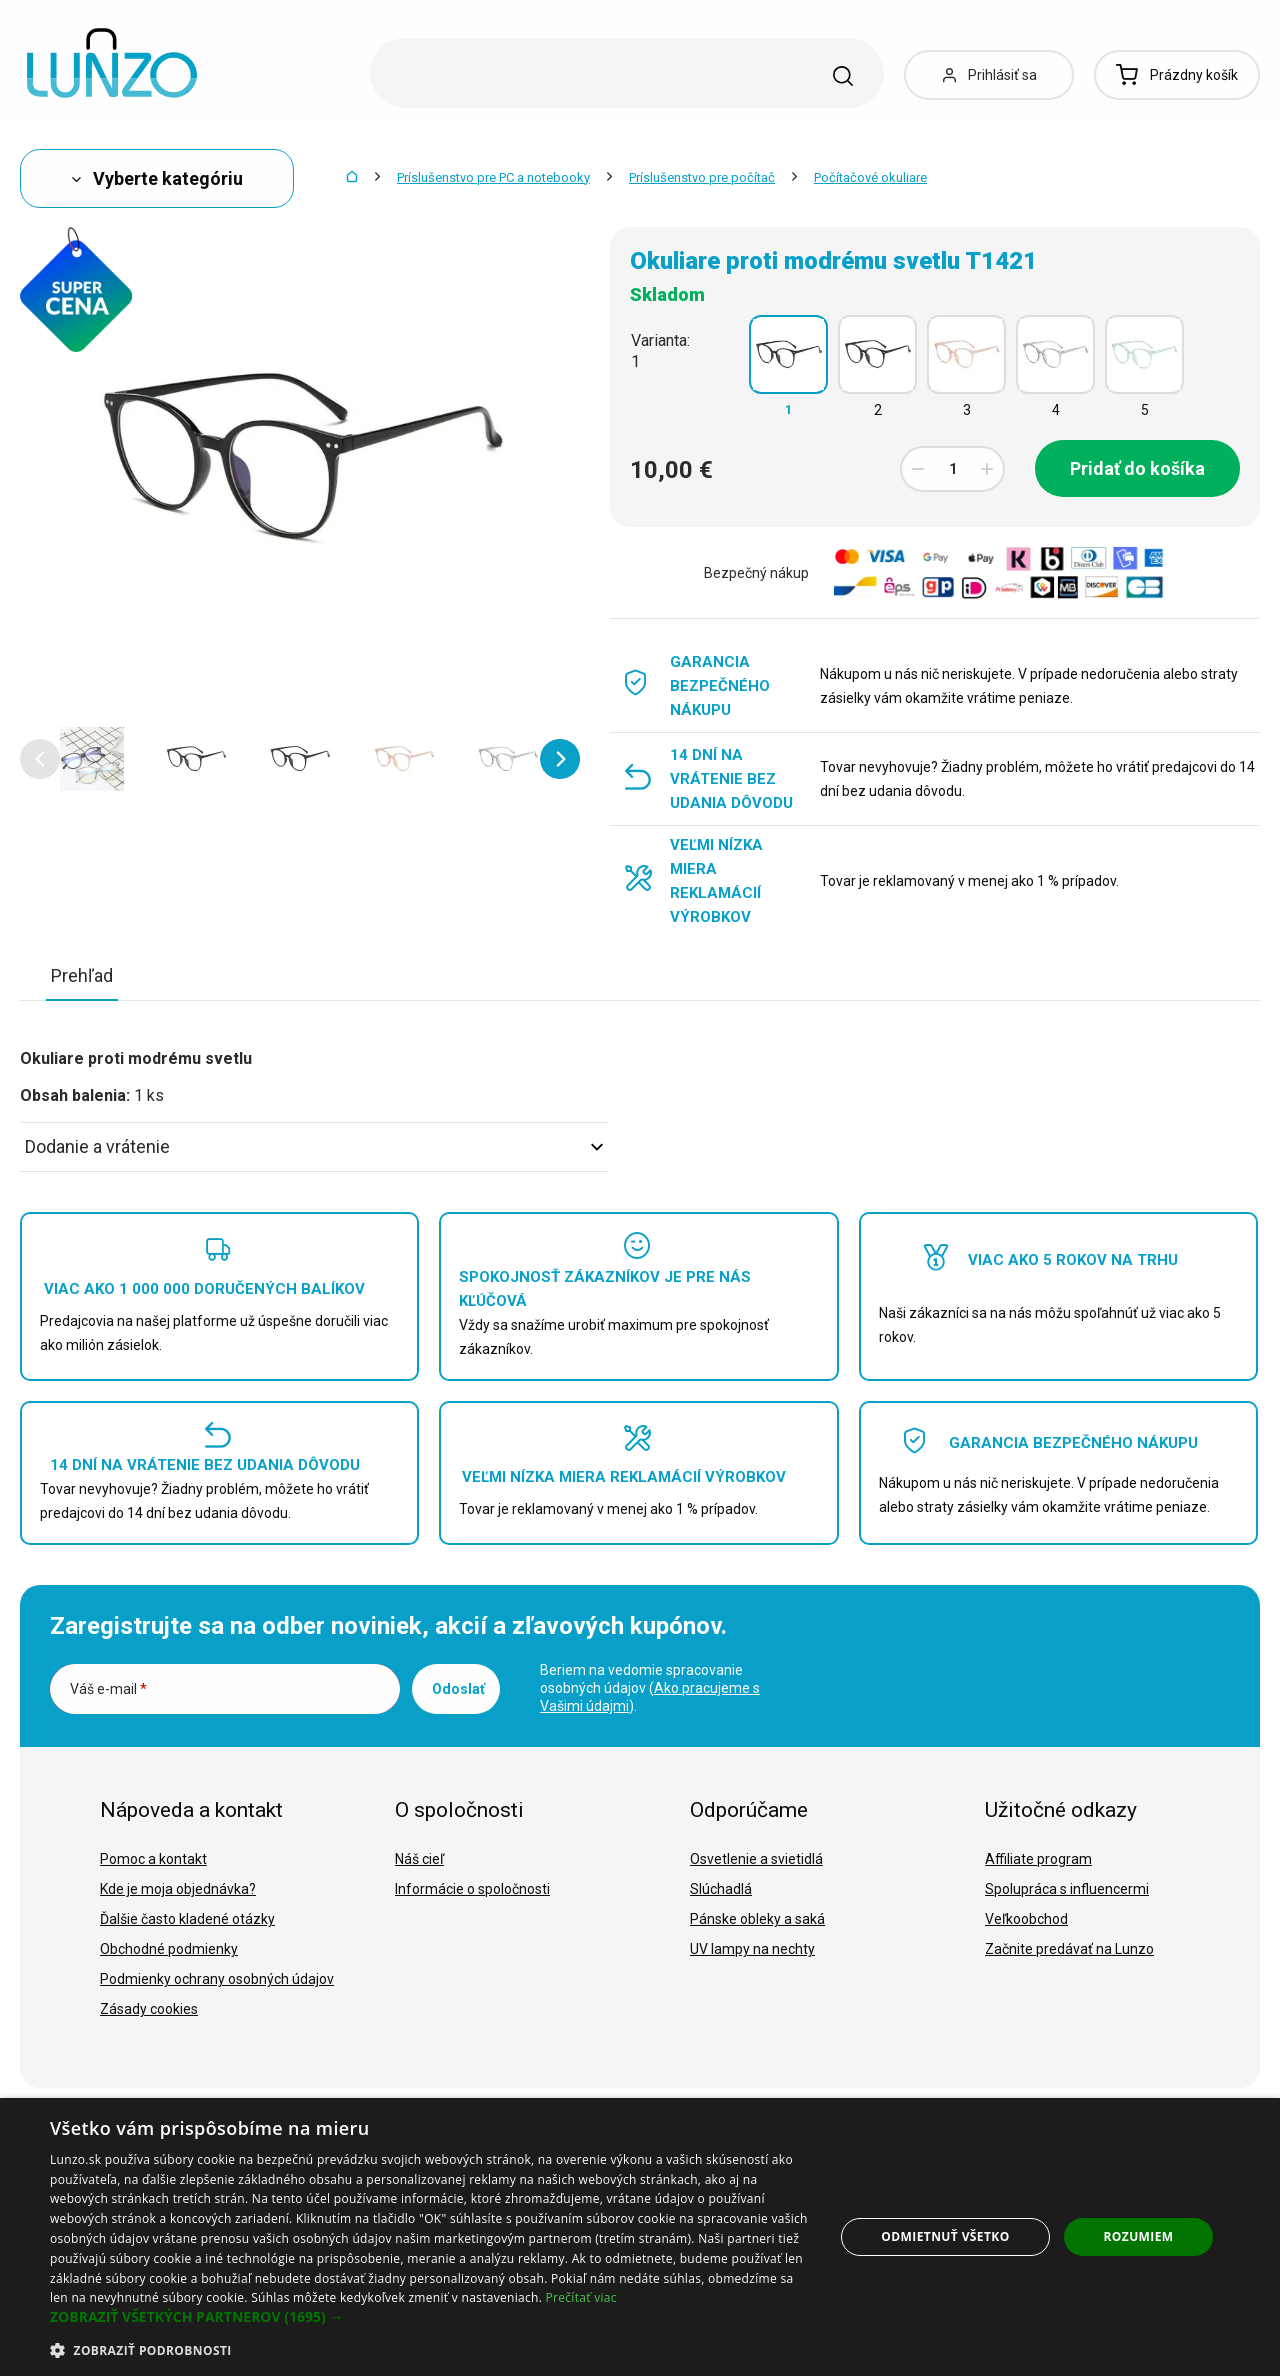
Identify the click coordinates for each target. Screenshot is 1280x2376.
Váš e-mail (108, 1689)
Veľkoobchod (1026, 1919)
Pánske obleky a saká (757, 1919)
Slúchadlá (721, 1889)
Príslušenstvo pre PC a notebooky (493, 177)
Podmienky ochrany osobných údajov (217, 1979)
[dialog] (640, 2237)
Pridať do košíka (1137, 468)
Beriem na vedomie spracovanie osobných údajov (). (650, 1688)
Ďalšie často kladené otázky (187, 1919)
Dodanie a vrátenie (314, 1146)
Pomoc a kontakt (153, 1859)
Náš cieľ (419, 1859)
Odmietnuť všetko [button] (945, 2236)
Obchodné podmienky (169, 1949)
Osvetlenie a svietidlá (756, 1859)
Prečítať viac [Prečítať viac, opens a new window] (581, 2297)
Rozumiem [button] (1139, 2236)
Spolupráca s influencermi (1067, 1889)
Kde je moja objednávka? (178, 1889)
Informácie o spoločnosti (472, 1889)
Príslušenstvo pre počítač (702, 177)
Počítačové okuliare (870, 177)
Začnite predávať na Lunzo (1069, 1949)
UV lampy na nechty (752, 1949)
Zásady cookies (149, 2009)
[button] (40, 759)
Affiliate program (1038, 1859)
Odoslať (458, 1689)
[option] (92, 759)
